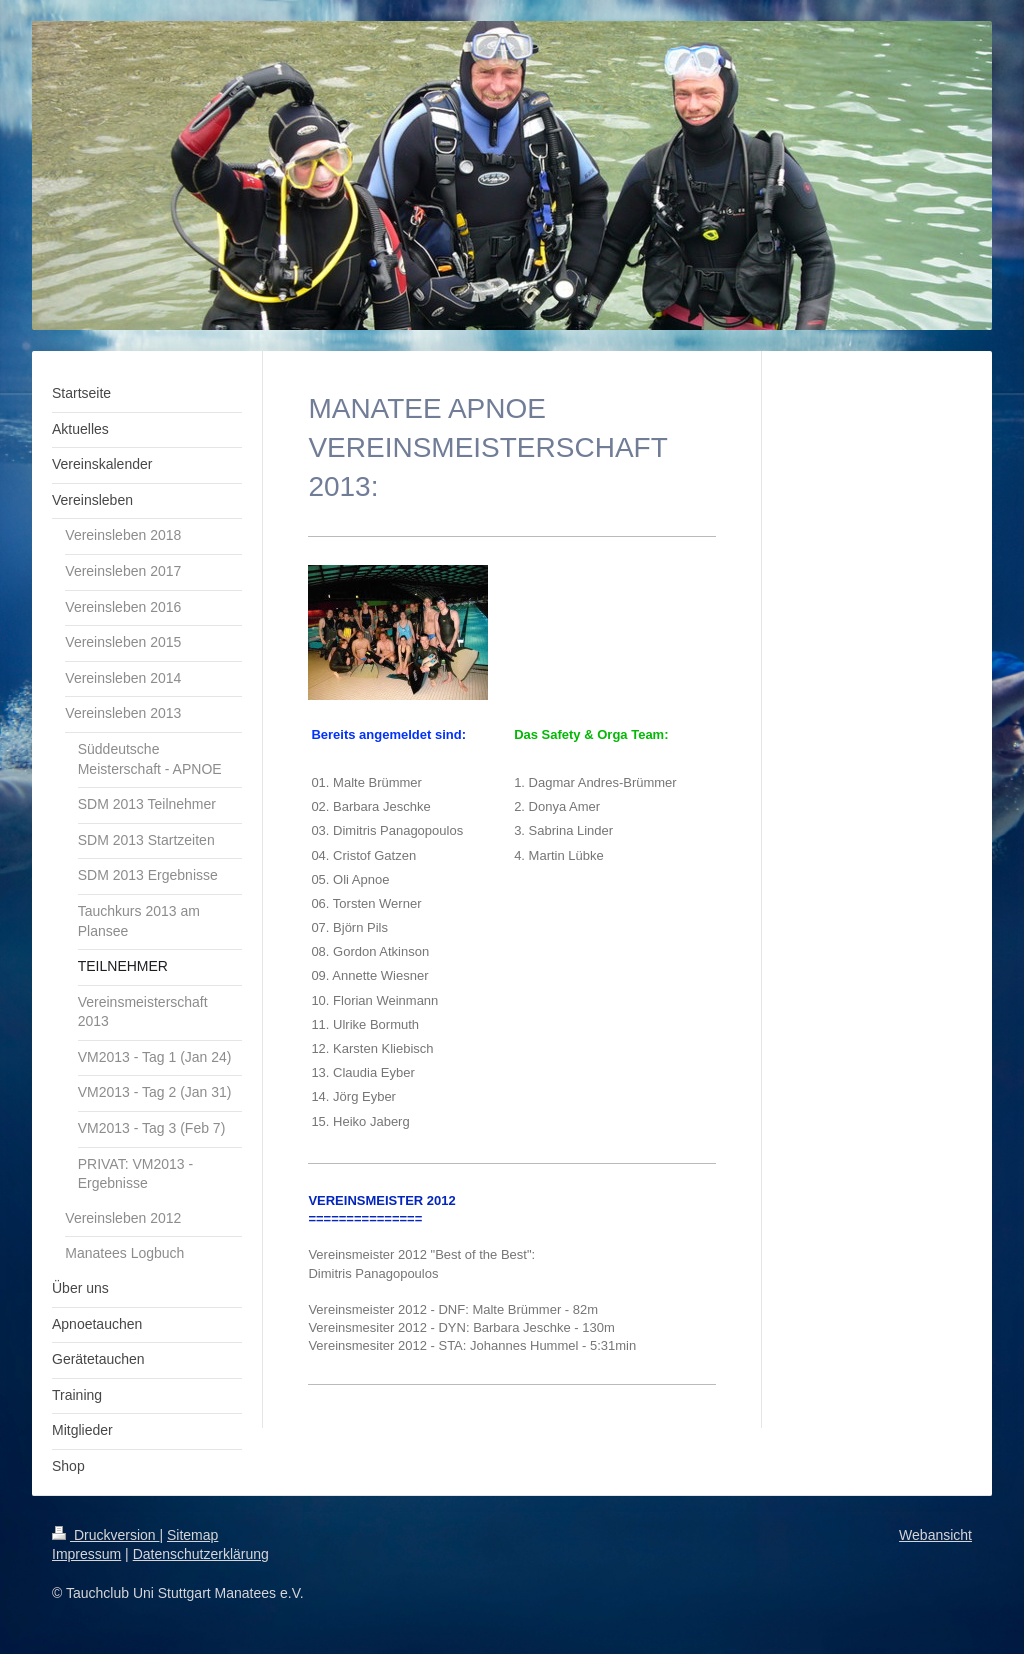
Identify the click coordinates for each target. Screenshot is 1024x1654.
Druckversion (105, 1535)
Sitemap (192, 1535)
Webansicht (935, 1535)
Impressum (86, 1554)
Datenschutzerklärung (201, 1554)
